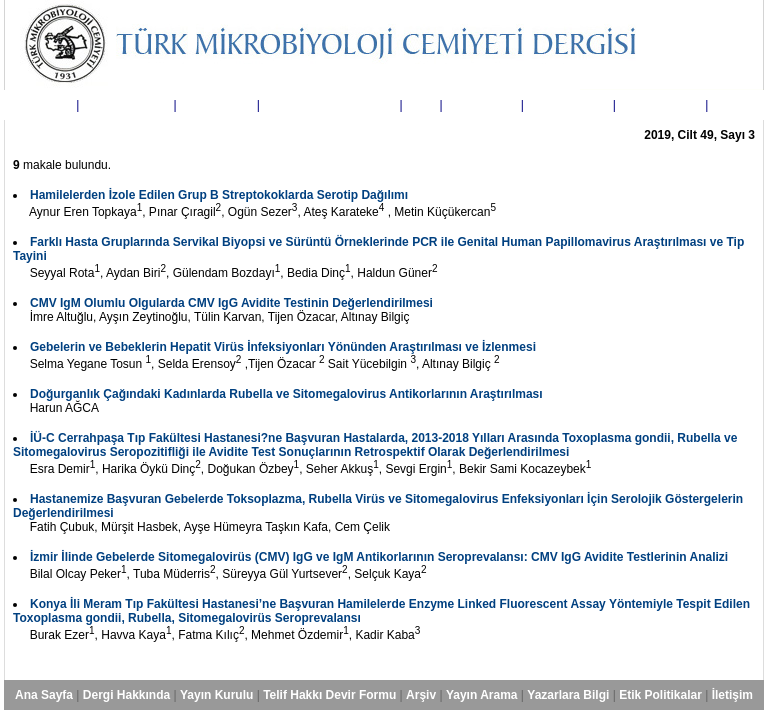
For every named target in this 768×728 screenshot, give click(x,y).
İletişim (732, 105)
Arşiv (421, 105)
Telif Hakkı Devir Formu (329, 105)
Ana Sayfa (44, 105)
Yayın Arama (482, 105)
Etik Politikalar (660, 105)
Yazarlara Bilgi (568, 105)
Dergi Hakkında (126, 105)
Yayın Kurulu (216, 105)
